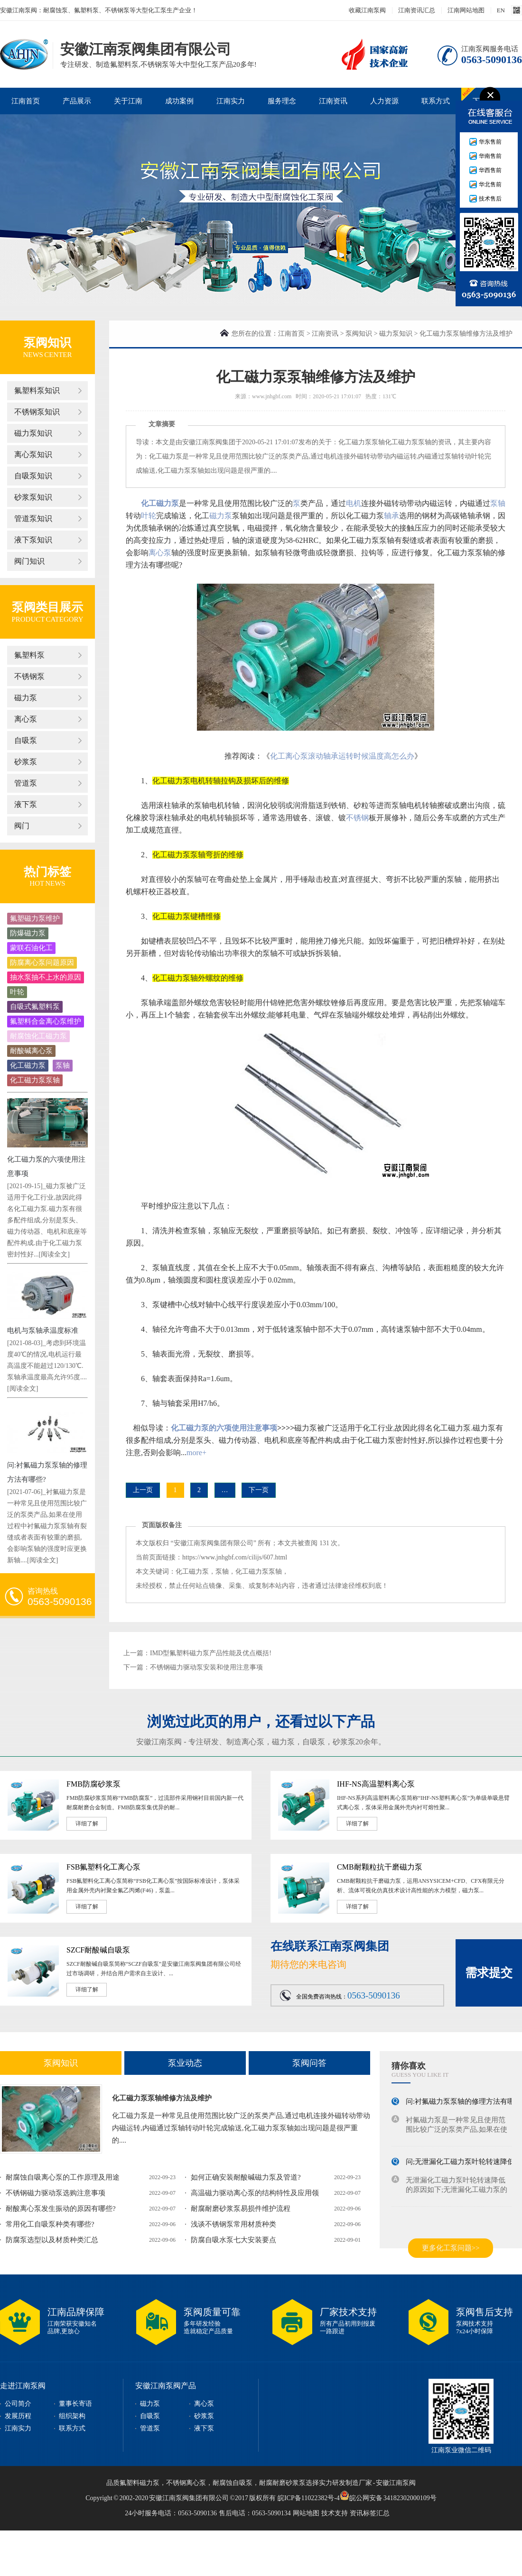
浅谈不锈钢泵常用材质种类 (233, 2224)
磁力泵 (25, 698)
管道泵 (25, 783)
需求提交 (489, 1972)
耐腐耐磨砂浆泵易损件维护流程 (240, 2208)
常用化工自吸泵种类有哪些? (50, 2224)
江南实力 (230, 101)
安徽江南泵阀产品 (165, 2386)
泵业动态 (185, 2063)
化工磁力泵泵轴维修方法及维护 (162, 2098)
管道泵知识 (33, 518)
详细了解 (86, 1823)
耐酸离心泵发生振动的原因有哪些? (61, 2208)
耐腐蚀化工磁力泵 (38, 1036)
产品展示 (77, 101)
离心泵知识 (33, 454)
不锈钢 (357, 818)
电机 (353, 503)
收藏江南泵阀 (367, 10)
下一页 (259, 1490)
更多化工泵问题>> (451, 2248)
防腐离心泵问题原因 (42, 962)
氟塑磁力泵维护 (35, 918)
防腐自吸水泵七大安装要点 (233, 2240)
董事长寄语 (75, 2403)
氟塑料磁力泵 (139, 2482)
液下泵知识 (33, 540)
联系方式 (435, 101)
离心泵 (25, 719)
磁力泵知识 (33, 433)
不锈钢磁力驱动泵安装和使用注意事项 (206, 1667)
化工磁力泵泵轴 (35, 1080)
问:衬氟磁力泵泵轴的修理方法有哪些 (464, 2104)
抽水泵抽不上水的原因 (45, 977)
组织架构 (72, 2416)
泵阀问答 (309, 2063)
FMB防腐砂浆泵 (93, 1784)
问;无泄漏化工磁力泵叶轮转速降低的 (464, 2164)
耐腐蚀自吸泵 (232, 2482)
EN (501, 10)
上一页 (143, 1490)
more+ (196, 1452)
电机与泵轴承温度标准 (42, 1330)
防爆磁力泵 (28, 933)
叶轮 (17, 992)
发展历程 (18, 2416)
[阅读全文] (54, 1254)
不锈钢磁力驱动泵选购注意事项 (55, 2193)
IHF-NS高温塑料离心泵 (376, 1784)
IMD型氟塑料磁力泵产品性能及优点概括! (210, 1653)
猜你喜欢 (409, 2066)
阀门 (21, 826)
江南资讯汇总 (416, 10)
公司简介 (18, 2403)
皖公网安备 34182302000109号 (388, 2495)
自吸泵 (25, 740)
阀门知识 (29, 561)
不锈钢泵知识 (37, 412)
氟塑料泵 (29, 655)
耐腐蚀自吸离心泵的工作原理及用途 (63, 2177)
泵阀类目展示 (47, 607)
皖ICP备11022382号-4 (309, 2498)
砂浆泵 (25, 762)
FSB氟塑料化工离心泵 (103, 1867)
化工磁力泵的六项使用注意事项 (224, 1428)
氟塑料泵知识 (37, 390)
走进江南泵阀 (23, 2386)
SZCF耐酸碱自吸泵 (98, 1950)
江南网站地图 (466, 10)
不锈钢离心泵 (186, 2482)
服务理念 (282, 101)
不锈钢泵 (29, 676)
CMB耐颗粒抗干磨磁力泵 (379, 1867)
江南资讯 (333, 101)
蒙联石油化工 (31, 948)
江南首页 (25, 101)
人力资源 (384, 101)
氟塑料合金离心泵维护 (45, 1021)
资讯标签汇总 (370, 2513)
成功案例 (179, 101)
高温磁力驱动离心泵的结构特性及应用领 (255, 2193)
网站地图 (306, 2513)
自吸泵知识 (33, 476)
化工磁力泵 (28, 1065)
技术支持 (334, 2513)
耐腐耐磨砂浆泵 (282, 2482)
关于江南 (128, 101)
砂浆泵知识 (33, 497)
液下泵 (25, 804)
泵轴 (63, 1065)
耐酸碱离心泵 (31, 1050)
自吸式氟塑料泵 (35, 1006)
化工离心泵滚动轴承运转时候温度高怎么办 (342, 756)
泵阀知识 (358, 333)
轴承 (391, 516)
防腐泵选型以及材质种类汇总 (52, 2240)
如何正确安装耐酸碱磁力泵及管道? (246, 2177)
